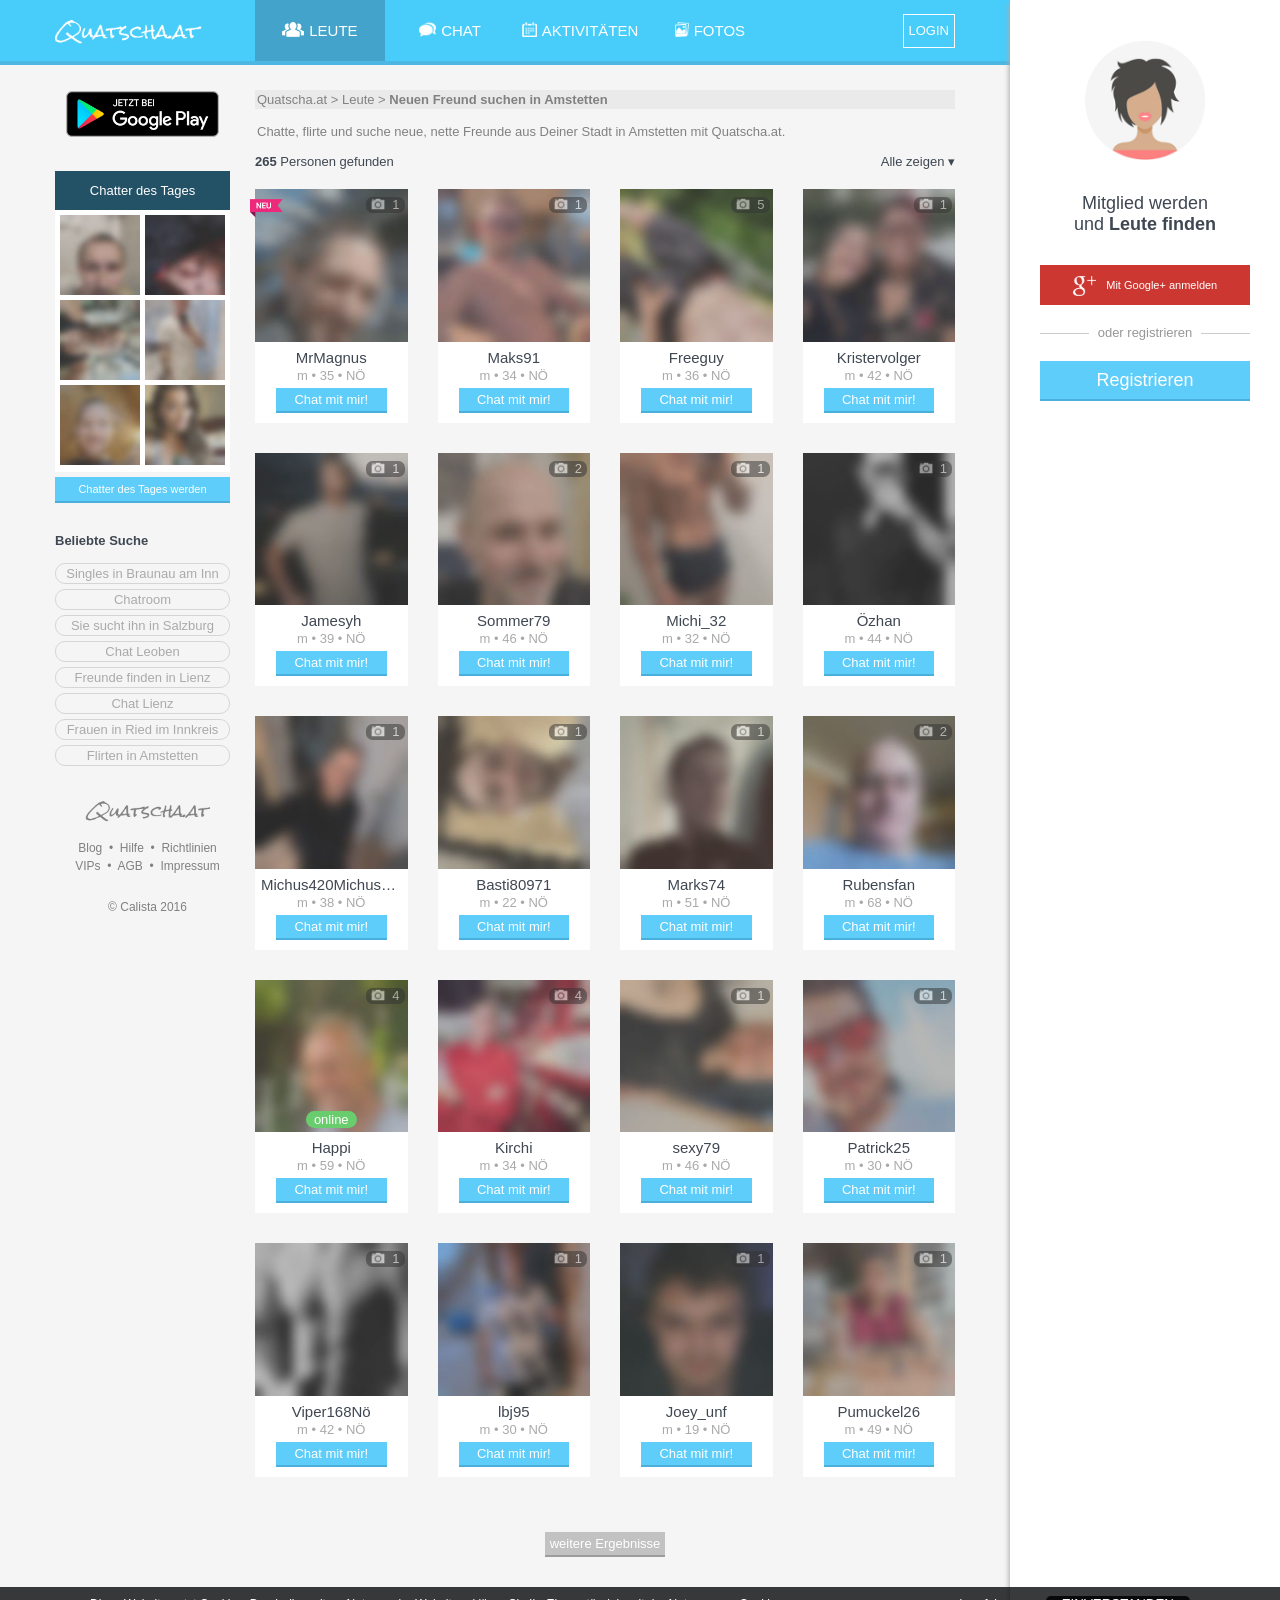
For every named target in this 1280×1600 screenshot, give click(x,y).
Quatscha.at (292, 99)
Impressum (189, 866)
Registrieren (1144, 380)
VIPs (87, 866)
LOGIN (929, 30)
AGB (129, 866)
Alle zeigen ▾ (918, 161)
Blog (90, 848)
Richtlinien (188, 848)
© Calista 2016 (147, 907)
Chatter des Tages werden (142, 489)
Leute (358, 99)
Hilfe (132, 848)
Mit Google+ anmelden (1145, 286)
